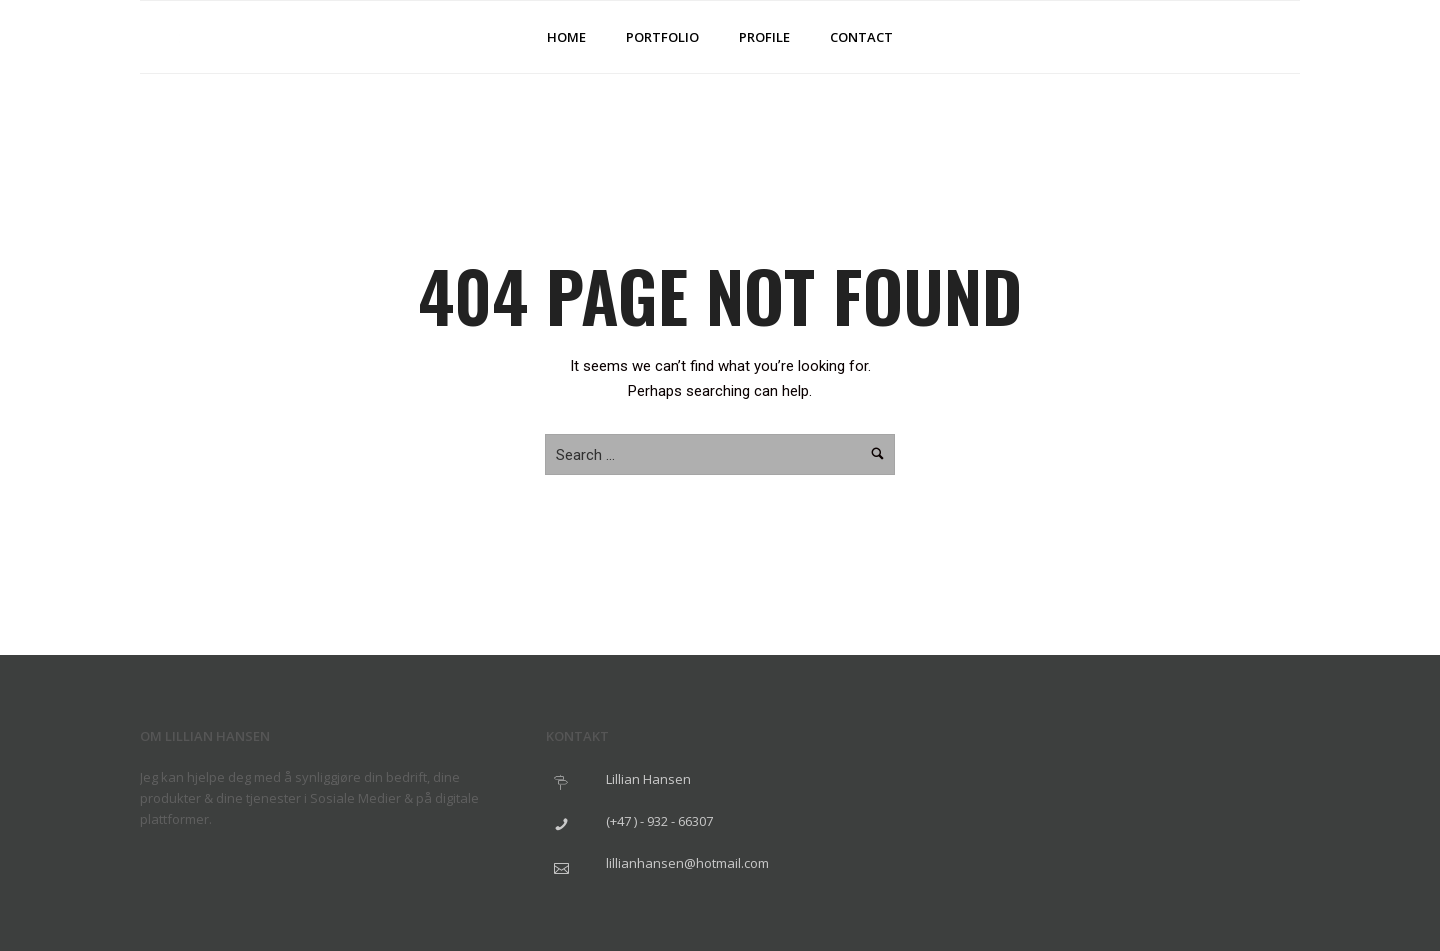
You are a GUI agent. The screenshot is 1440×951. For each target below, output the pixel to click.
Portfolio (662, 37)
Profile (764, 37)
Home (566, 37)
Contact (861, 37)
